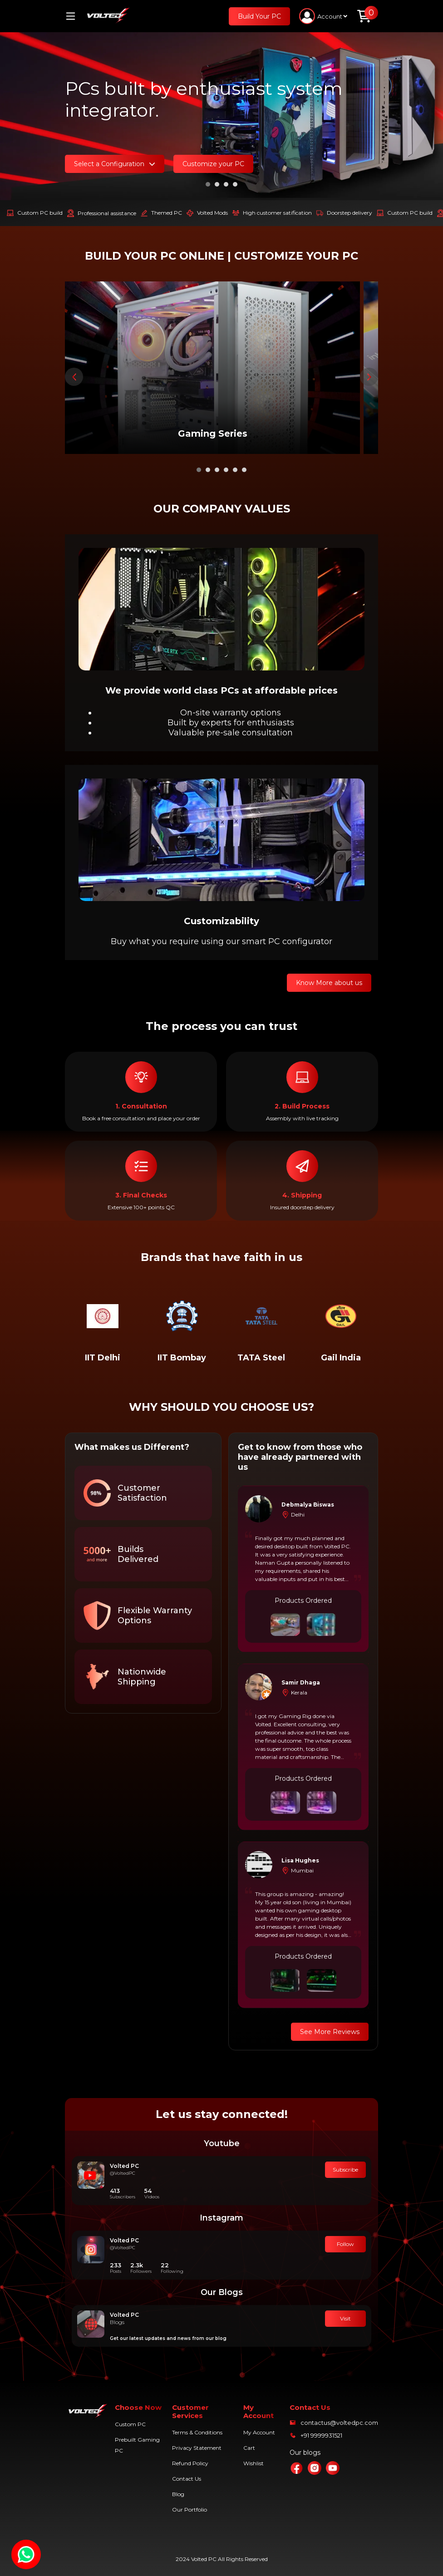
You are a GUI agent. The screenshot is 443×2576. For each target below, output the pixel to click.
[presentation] (74, 377)
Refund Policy (190, 2463)
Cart (249, 2447)
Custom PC (130, 2424)
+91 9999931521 (321, 2435)
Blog (178, 2494)
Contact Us (186, 2478)
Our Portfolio (189, 2509)
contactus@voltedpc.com (339, 2422)
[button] (208, 184)
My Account (259, 2432)
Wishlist (253, 2463)
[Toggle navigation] (74, 16)
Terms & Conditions (197, 2432)
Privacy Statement (197, 2447)
